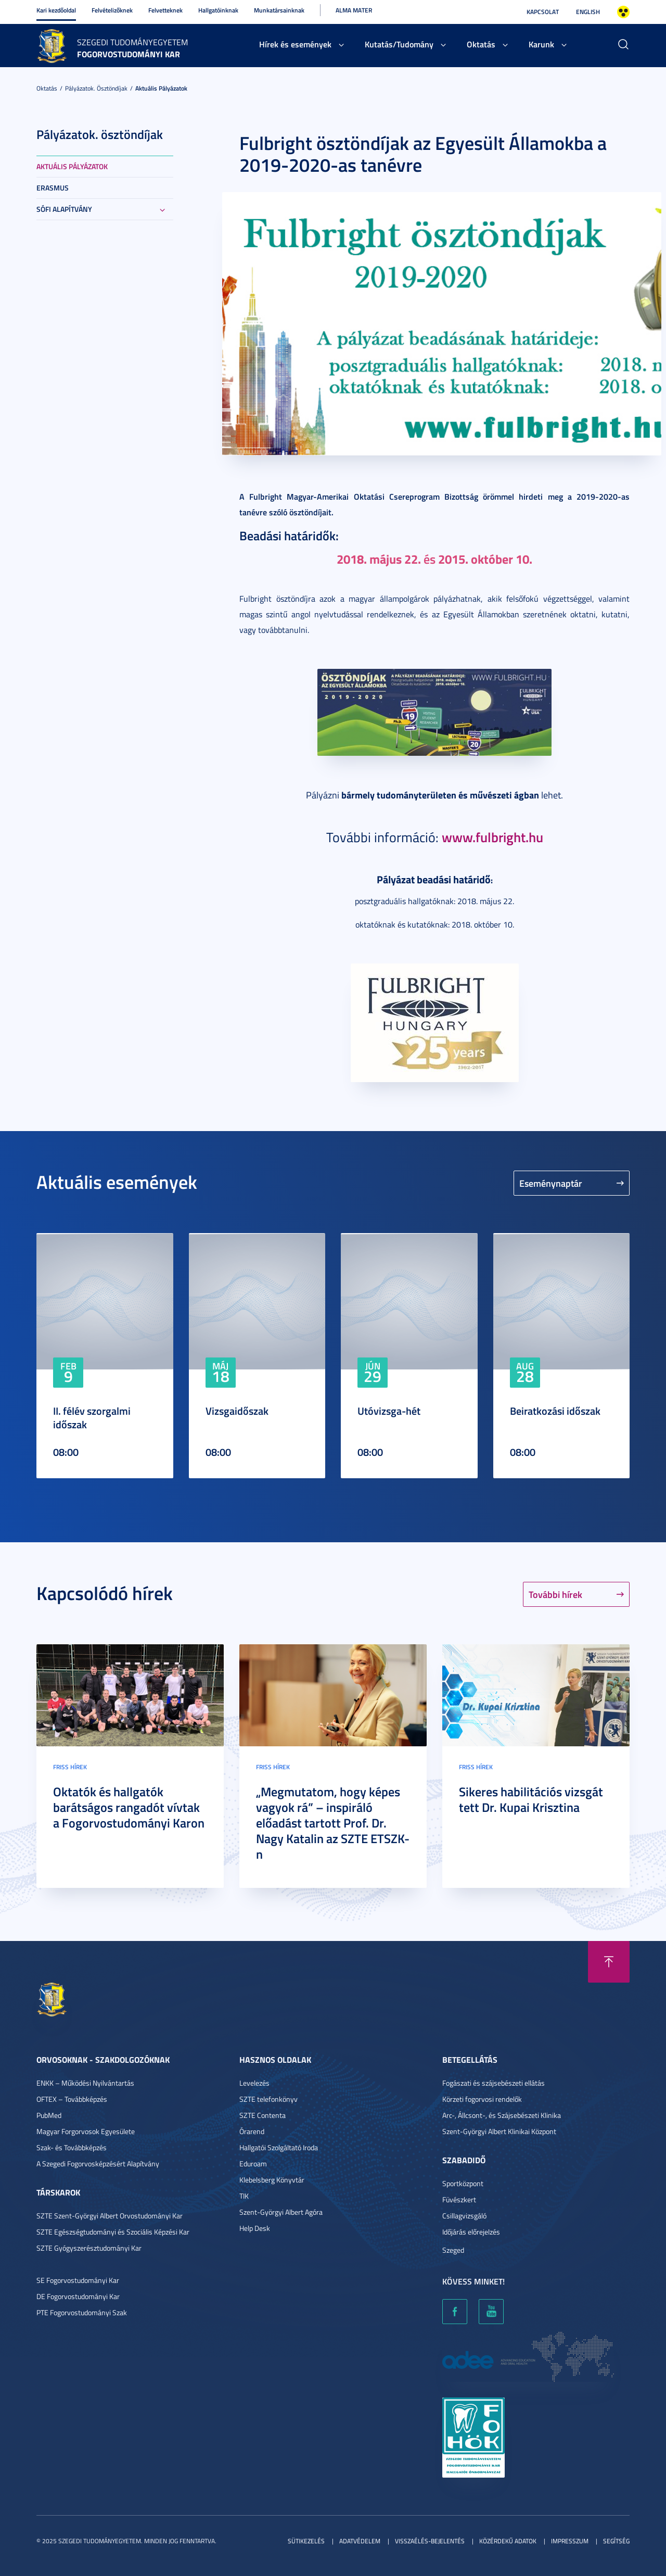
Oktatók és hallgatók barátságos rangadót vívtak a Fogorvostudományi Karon (128, 1807)
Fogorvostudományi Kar (128, 54)
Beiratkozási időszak (555, 1410)
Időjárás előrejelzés (471, 2232)
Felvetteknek (165, 10)
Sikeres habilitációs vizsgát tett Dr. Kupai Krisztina (531, 1799)
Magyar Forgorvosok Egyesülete (85, 2131)
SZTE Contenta (262, 2115)
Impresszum (569, 2540)
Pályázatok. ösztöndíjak (96, 88)
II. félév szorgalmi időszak (92, 1417)
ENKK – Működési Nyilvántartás (85, 2083)
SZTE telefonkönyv (268, 2099)
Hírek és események (295, 44)
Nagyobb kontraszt (623, 12)
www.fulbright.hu (492, 836)
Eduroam (253, 2163)
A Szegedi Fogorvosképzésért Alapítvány (97, 2163)
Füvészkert (459, 2199)
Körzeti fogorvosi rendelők (482, 2099)
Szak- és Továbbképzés (71, 2147)
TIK (244, 2196)
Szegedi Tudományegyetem (132, 42)
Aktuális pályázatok (161, 88)
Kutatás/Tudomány (399, 44)
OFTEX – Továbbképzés (71, 2099)
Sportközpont (462, 2183)
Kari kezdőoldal (56, 10)
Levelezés (254, 2083)
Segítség (616, 2540)
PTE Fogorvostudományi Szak (81, 2312)
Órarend (251, 2131)
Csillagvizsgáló (464, 2215)
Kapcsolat (543, 11)
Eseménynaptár (550, 1183)
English (588, 11)
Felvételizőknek (112, 10)
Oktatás (481, 44)
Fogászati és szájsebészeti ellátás (493, 2083)
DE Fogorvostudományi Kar (78, 2296)
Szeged (453, 2250)
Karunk (541, 44)
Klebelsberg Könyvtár (271, 2180)
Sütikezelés (306, 2540)
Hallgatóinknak (218, 10)
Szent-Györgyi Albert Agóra (281, 2212)
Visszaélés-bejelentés (430, 2540)
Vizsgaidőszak (237, 1410)
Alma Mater (354, 10)
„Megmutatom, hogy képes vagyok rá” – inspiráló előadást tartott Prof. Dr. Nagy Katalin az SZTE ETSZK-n (332, 1823)
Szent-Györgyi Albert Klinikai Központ (499, 2131)
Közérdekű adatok (507, 2540)
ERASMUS (52, 188)
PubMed (48, 2115)
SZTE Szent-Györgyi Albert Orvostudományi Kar (109, 2215)
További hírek (555, 1594)
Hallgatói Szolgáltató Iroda (278, 2147)
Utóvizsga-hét (388, 1410)
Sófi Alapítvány (64, 209)
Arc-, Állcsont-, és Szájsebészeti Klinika (501, 2115)
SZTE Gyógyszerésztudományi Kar (89, 2248)
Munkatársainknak (279, 10)
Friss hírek (70, 1766)
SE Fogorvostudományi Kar (77, 2280)
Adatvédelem (359, 2540)
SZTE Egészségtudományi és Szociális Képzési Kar (112, 2232)
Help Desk (254, 2228)
